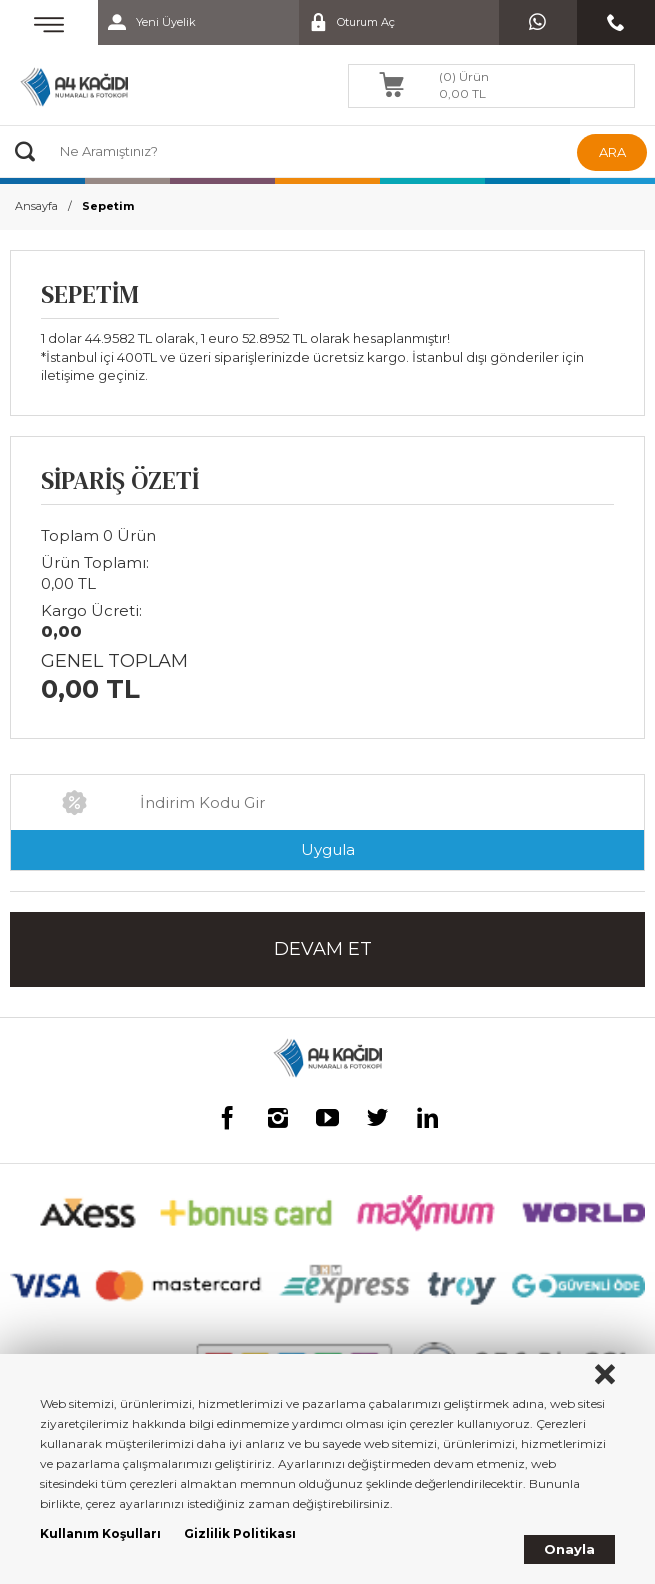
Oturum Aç (347, 22)
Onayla (569, 1549)
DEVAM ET (323, 949)
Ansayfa (36, 206)
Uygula (328, 849)
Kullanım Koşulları (100, 1533)
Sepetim (108, 206)
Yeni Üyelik (147, 22)
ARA (612, 152)
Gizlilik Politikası (240, 1533)
